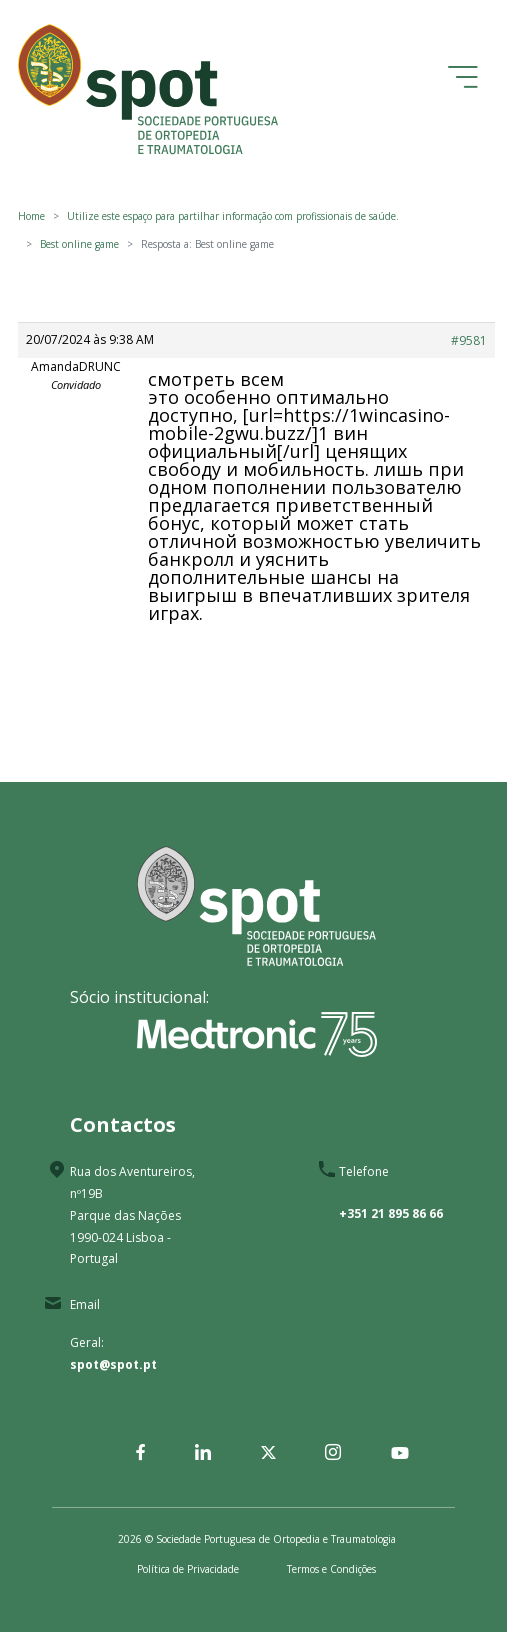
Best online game (79, 244)
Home (31, 216)
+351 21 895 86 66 (391, 1213)
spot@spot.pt (113, 1364)
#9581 (469, 340)
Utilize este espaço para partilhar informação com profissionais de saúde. (233, 216)
